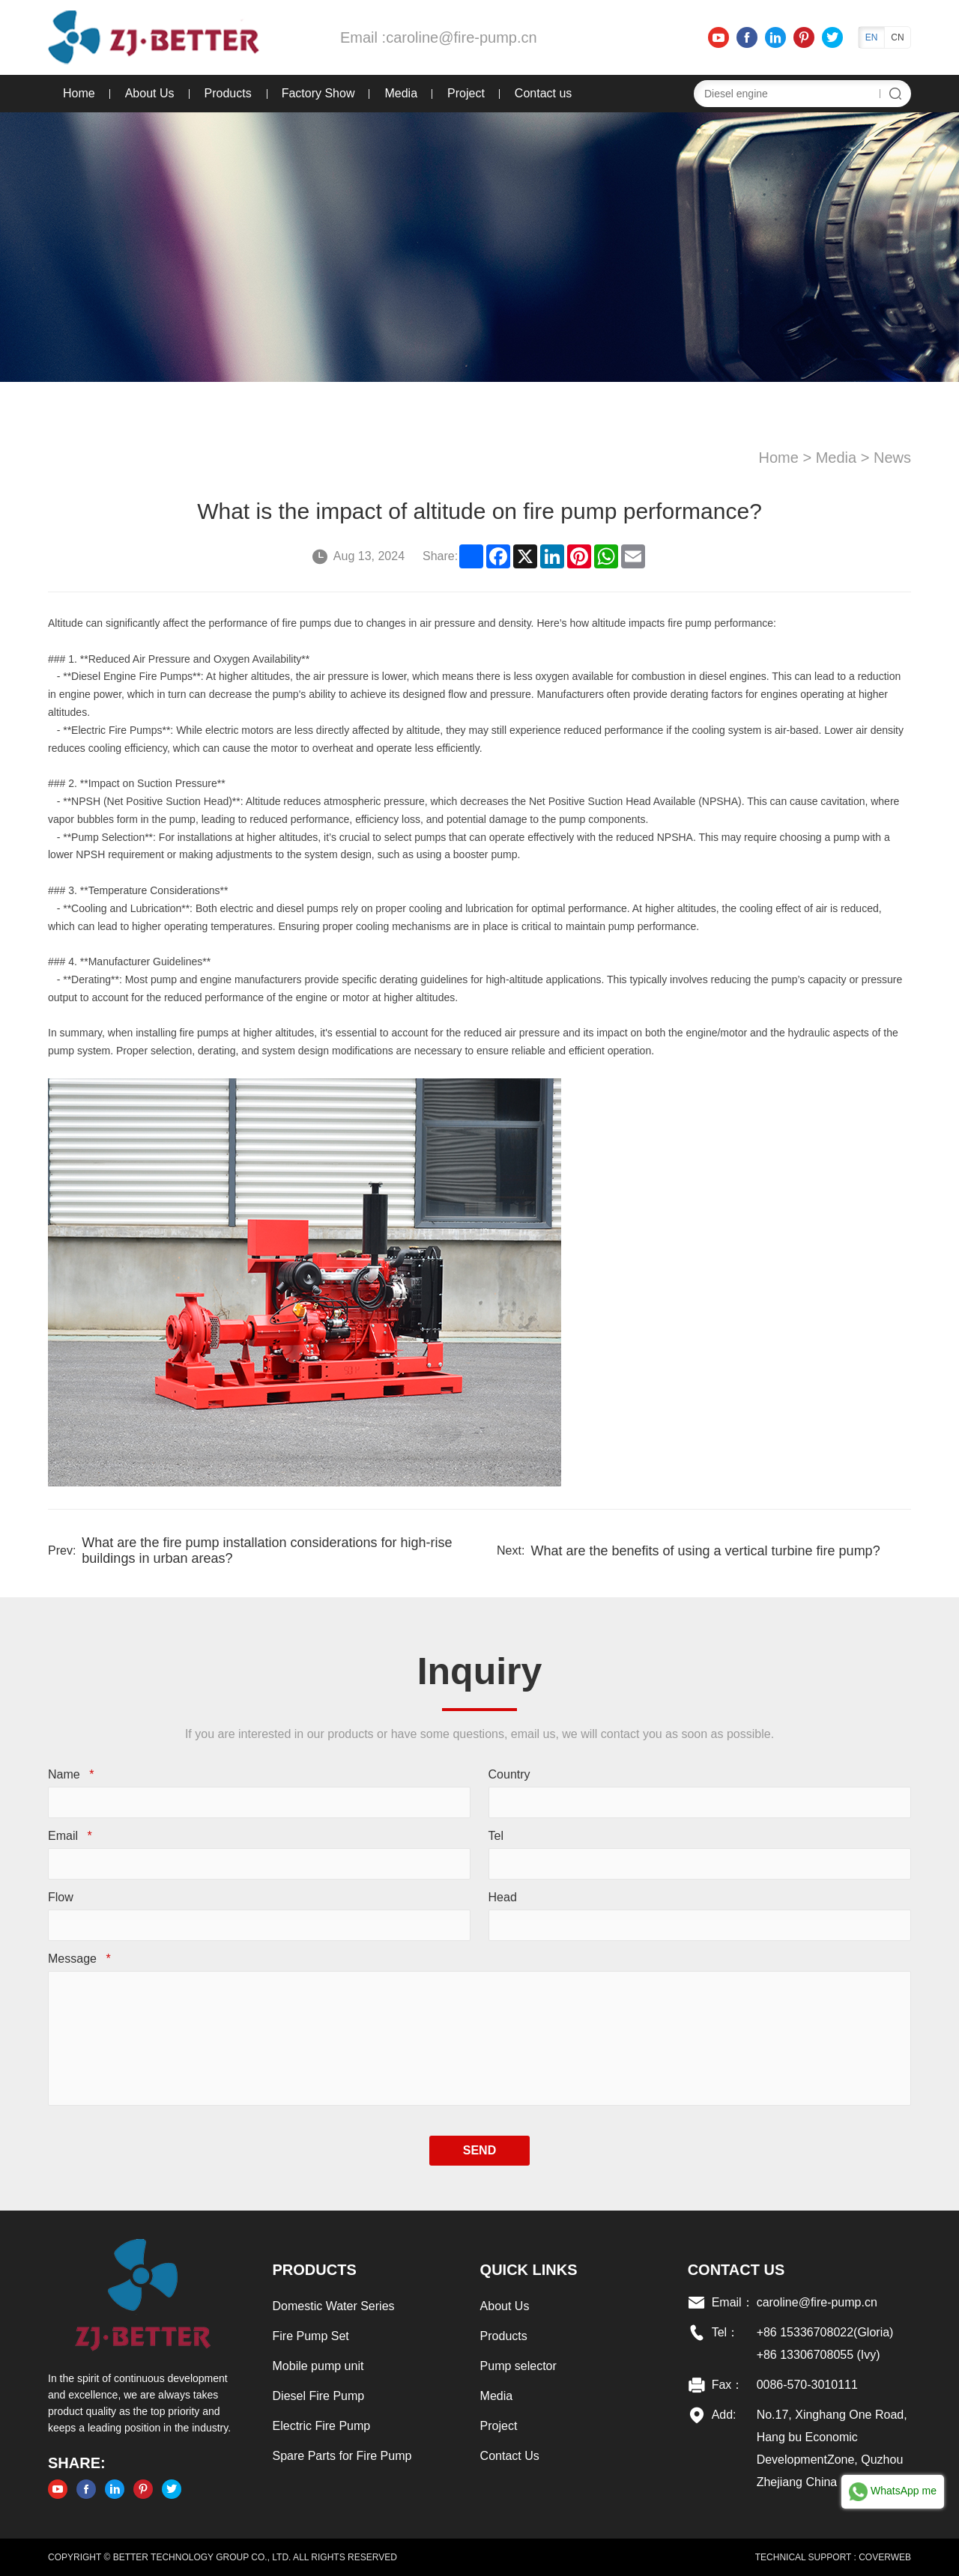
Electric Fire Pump (322, 2425)
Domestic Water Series (334, 2306)
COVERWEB (885, 2557)
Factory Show (318, 93)
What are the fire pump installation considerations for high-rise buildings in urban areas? (267, 1551)
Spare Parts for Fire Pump (342, 2455)
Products (228, 93)
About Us (150, 93)
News (892, 457)
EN (871, 37)
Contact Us (509, 2455)
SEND (479, 2150)
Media (400, 93)
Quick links (529, 2269)
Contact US (736, 2269)
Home (79, 93)
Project (466, 93)
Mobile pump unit (318, 2366)
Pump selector (518, 2366)
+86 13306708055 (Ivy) (818, 2354)
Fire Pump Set (311, 2336)
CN (897, 37)
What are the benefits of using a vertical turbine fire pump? (705, 1550)
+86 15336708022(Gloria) (825, 2332)
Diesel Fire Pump (319, 2396)
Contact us (543, 93)
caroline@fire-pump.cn (461, 37)
